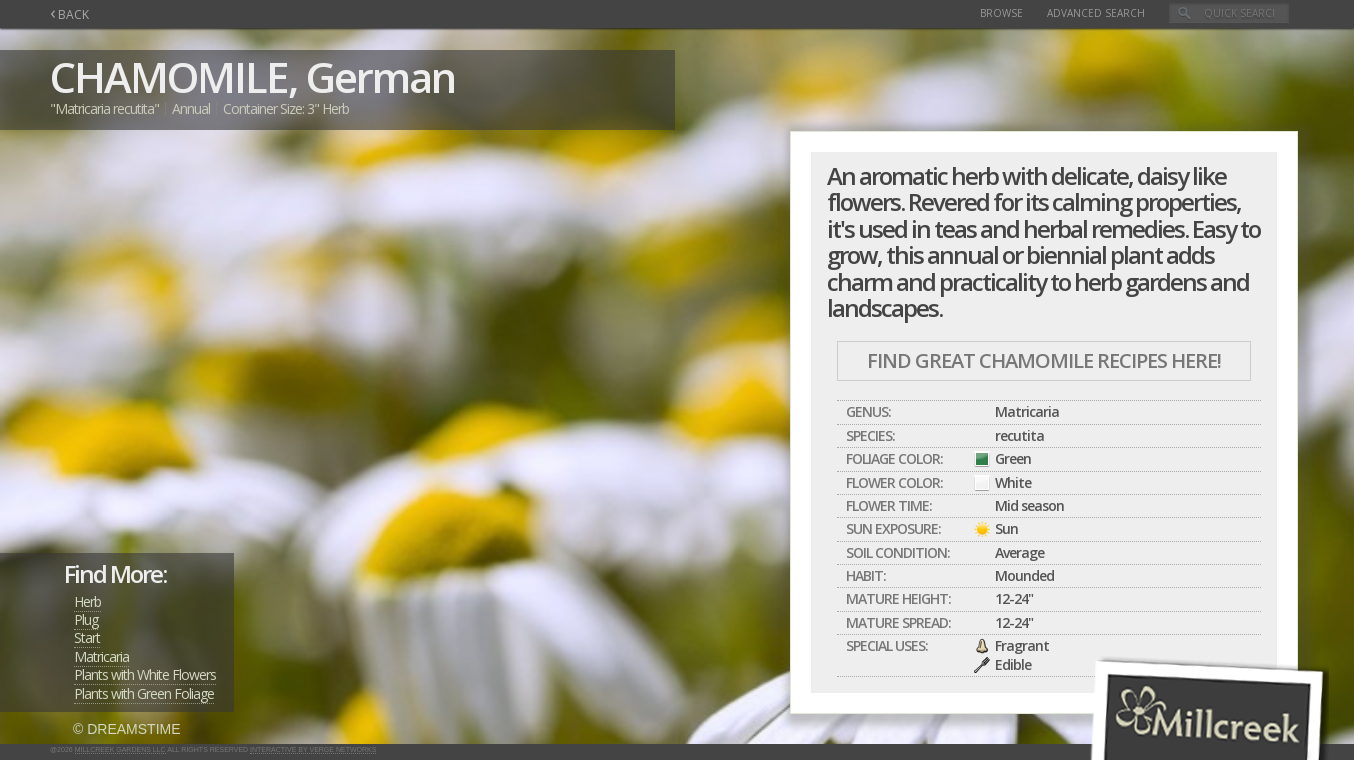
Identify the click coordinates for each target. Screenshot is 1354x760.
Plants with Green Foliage (144, 693)
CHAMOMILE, (173, 76)
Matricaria (101, 656)
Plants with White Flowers (145, 674)
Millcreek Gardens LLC (120, 749)
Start (87, 637)
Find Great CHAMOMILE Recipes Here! (1044, 360)
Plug (86, 619)
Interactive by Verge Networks (313, 749)
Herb (87, 601)
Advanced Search (1096, 13)
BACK (69, 14)
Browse (1001, 13)
